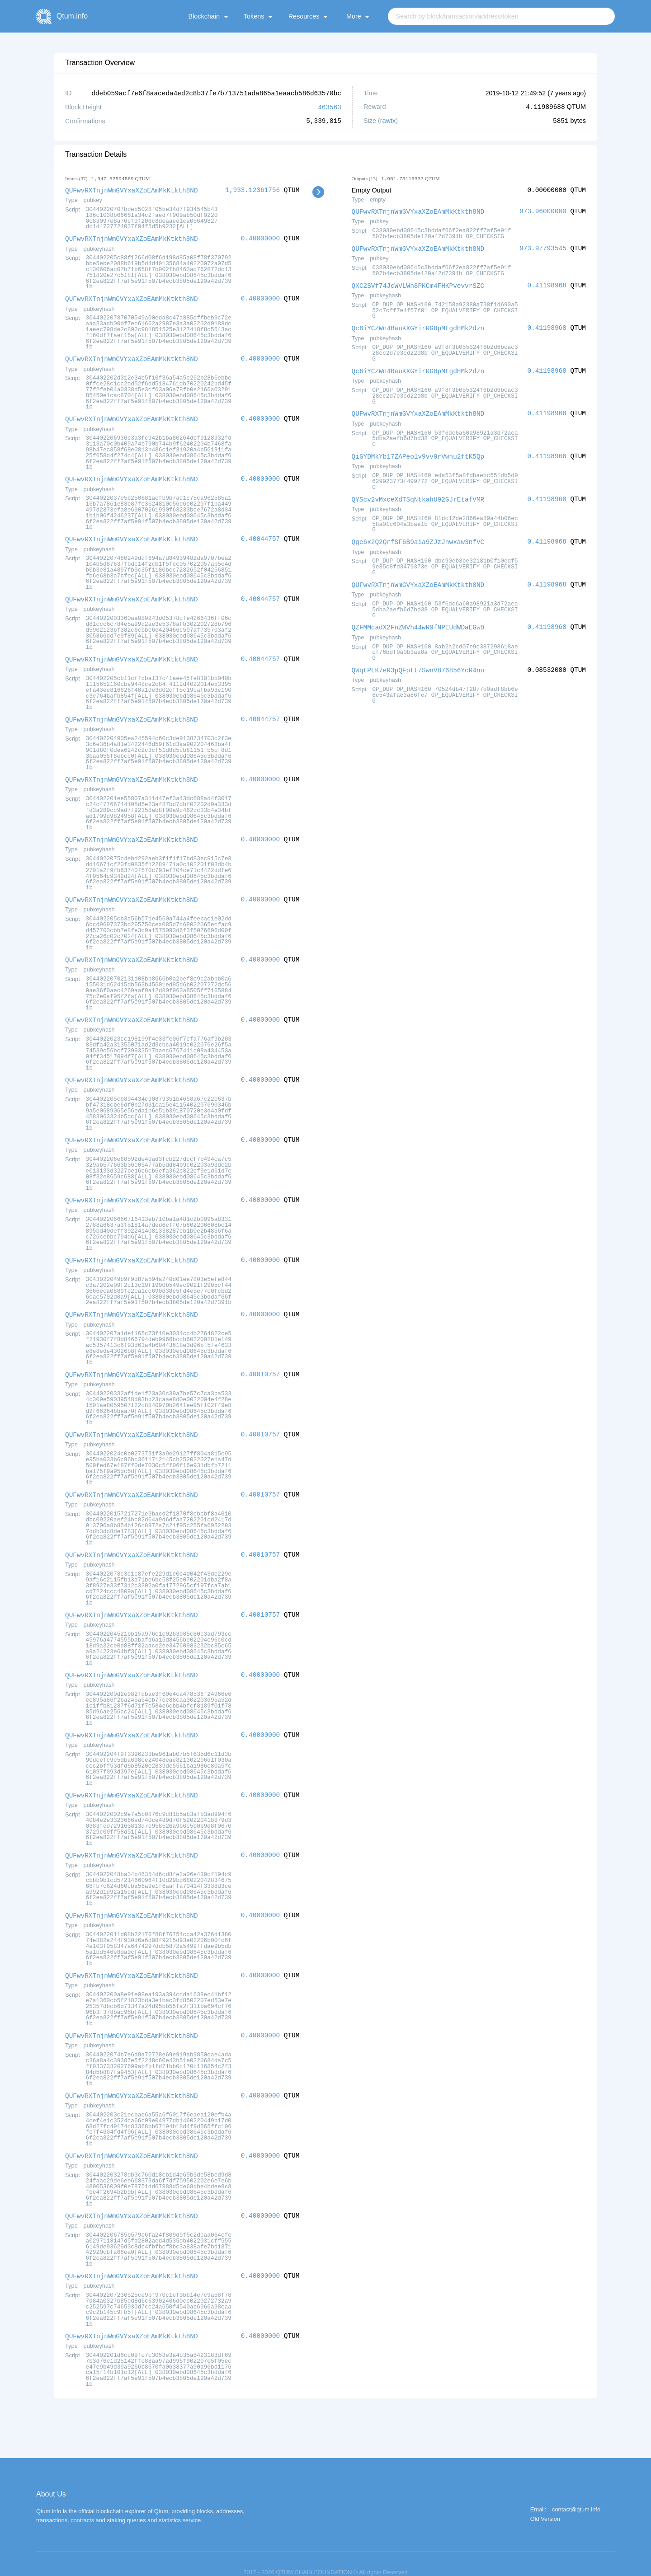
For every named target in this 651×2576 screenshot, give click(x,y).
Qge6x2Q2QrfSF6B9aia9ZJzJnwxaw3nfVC (418, 537)
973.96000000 (542, 210)
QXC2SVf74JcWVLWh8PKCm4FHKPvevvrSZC (418, 283)
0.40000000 (260, 237)
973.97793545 (542, 247)
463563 (329, 106)
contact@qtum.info (576, 2492)
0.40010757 (260, 1364)
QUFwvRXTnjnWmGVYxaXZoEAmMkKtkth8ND (131, 189)
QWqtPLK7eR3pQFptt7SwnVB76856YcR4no (418, 664)
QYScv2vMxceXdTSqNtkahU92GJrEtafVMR (418, 495)
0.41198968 (546, 283)
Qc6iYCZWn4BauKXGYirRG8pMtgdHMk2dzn (418, 325)
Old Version (545, 2502)
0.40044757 (260, 535)
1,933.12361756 (252, 189)
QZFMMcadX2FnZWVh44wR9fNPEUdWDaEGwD (418, 621)
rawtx (388, 120)
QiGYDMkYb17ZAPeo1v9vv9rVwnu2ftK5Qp (418, 452)
